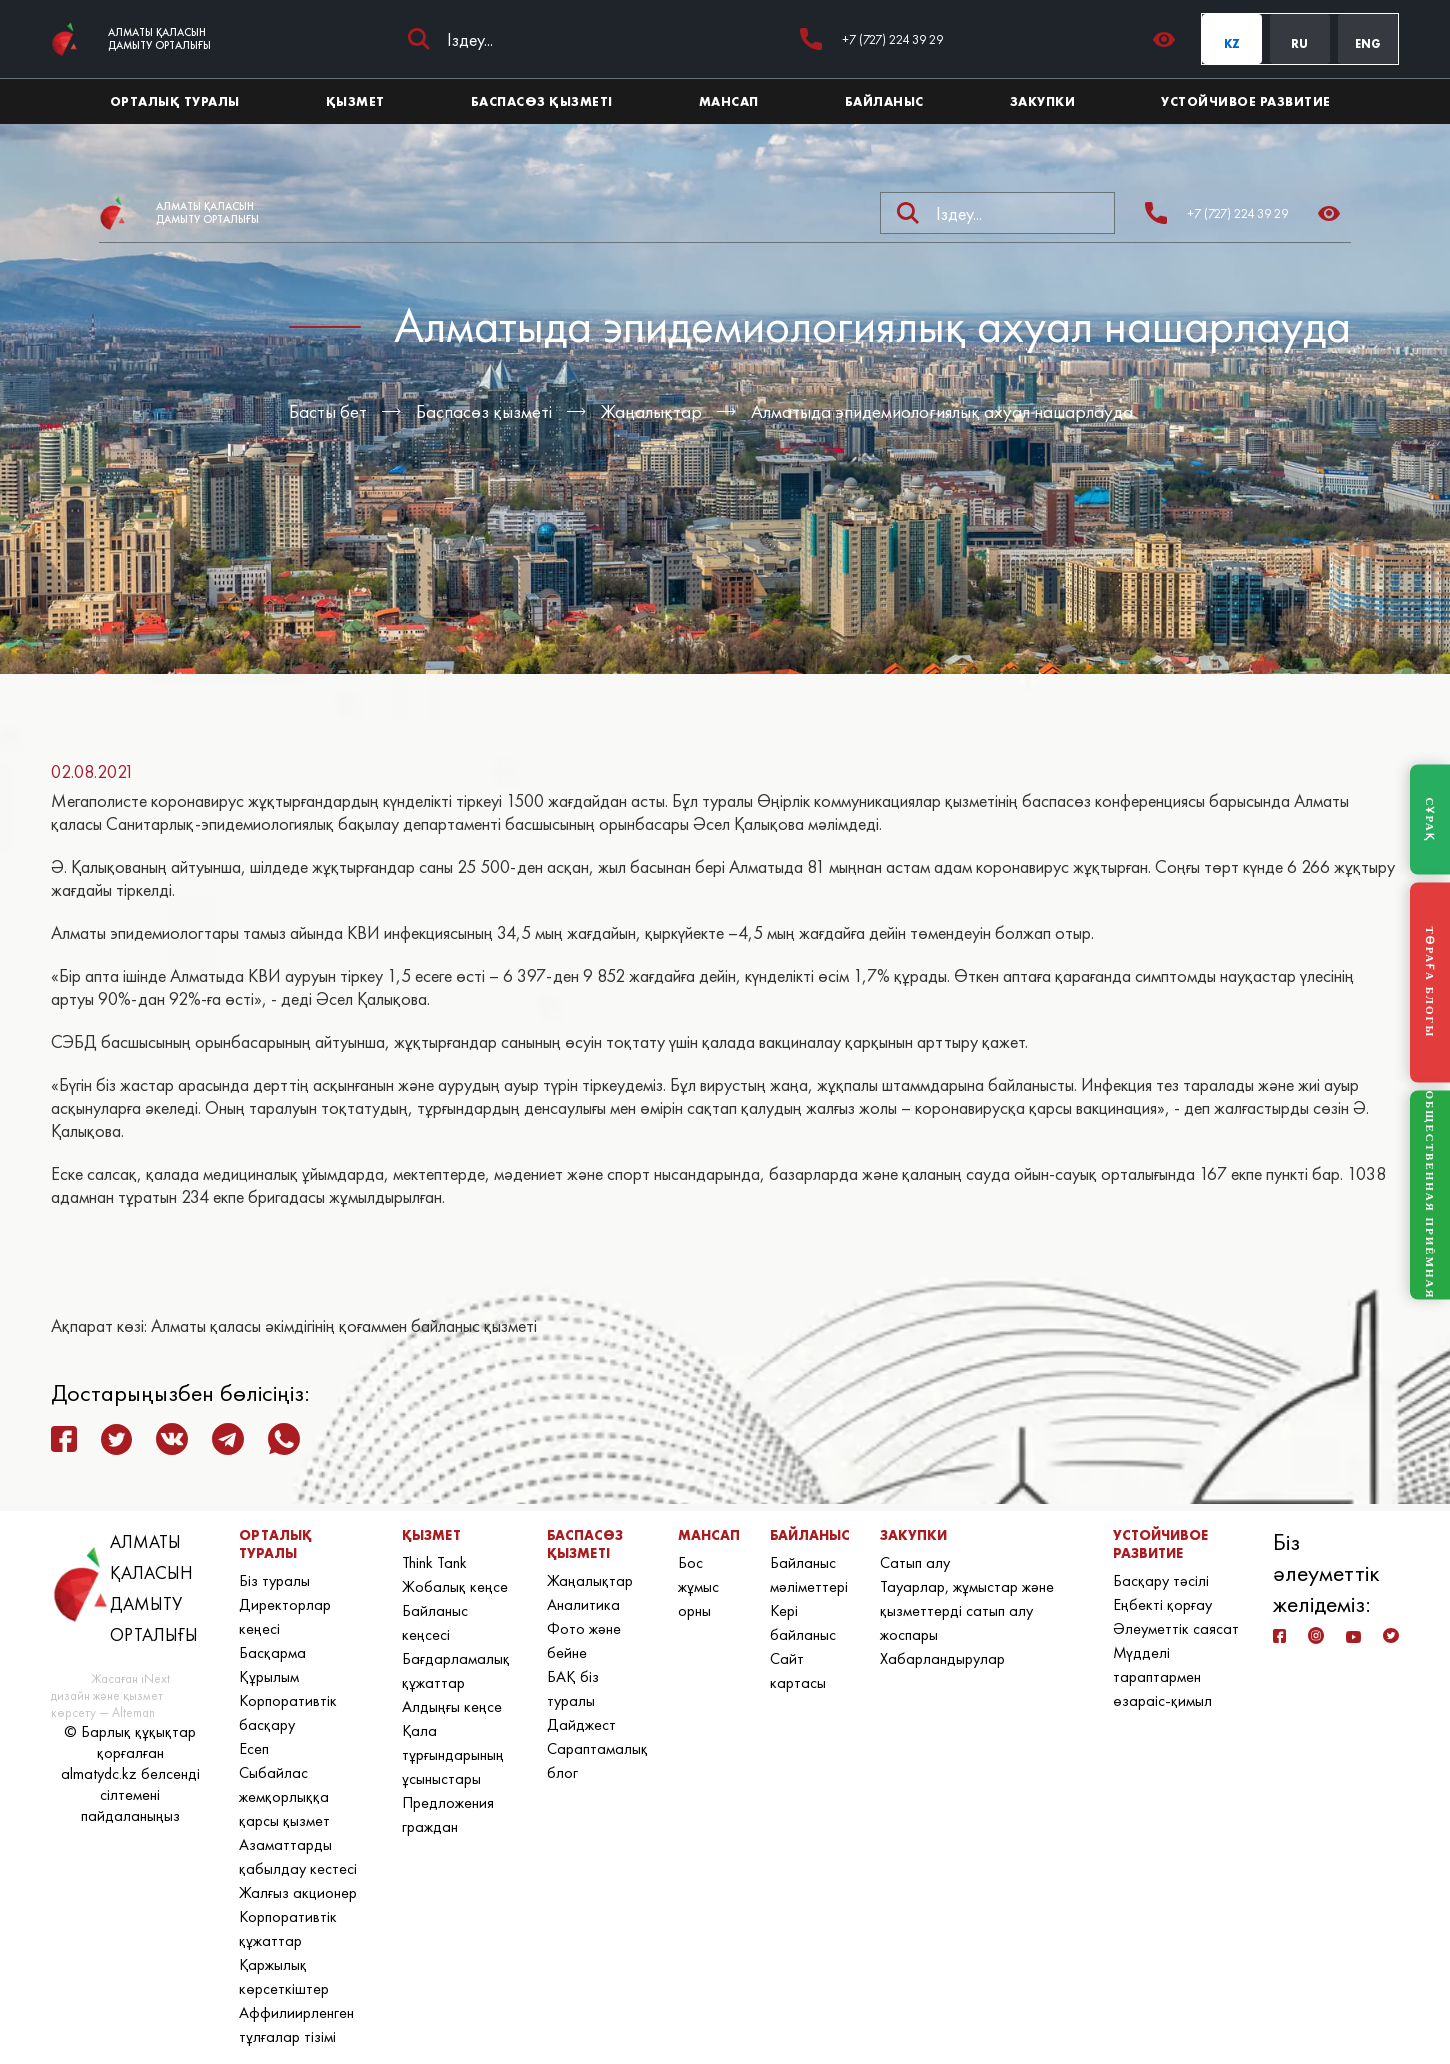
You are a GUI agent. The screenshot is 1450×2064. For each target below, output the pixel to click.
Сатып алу (915, 1562)
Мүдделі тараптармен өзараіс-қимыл (1162, 1676)
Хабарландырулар (942, 1658)
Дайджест (581, 1724)
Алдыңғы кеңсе (452, 1706)
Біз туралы (274, 1580)
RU (1299, 44)
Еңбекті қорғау (1162, 1604)
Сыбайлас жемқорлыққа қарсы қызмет (284, 1796)
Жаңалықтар (651, 411)
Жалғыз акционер (298, 1892)
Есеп (254, 1748)
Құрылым (269, 1676)
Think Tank (434, 1562)
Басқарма (272, 1652)
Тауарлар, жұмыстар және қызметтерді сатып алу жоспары (967, 1610)
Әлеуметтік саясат (1176, 1628)
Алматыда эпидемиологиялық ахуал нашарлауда (942, 411)
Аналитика (583, 1604)
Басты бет (328, 411)
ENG (1368, 44)
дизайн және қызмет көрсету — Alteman (107, 1704)
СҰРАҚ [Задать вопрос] (1430, 819)
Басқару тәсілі (1161, 1580)
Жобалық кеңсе (455, 1586)
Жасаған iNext (130, 1678)
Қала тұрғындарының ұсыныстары (453, 1754)
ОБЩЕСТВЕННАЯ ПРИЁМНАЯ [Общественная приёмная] (1430, 1195)
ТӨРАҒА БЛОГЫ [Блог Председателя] (1430, 983)
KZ (1232, 44)
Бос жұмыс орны (698, 1586)
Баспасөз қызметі (484, 411)
